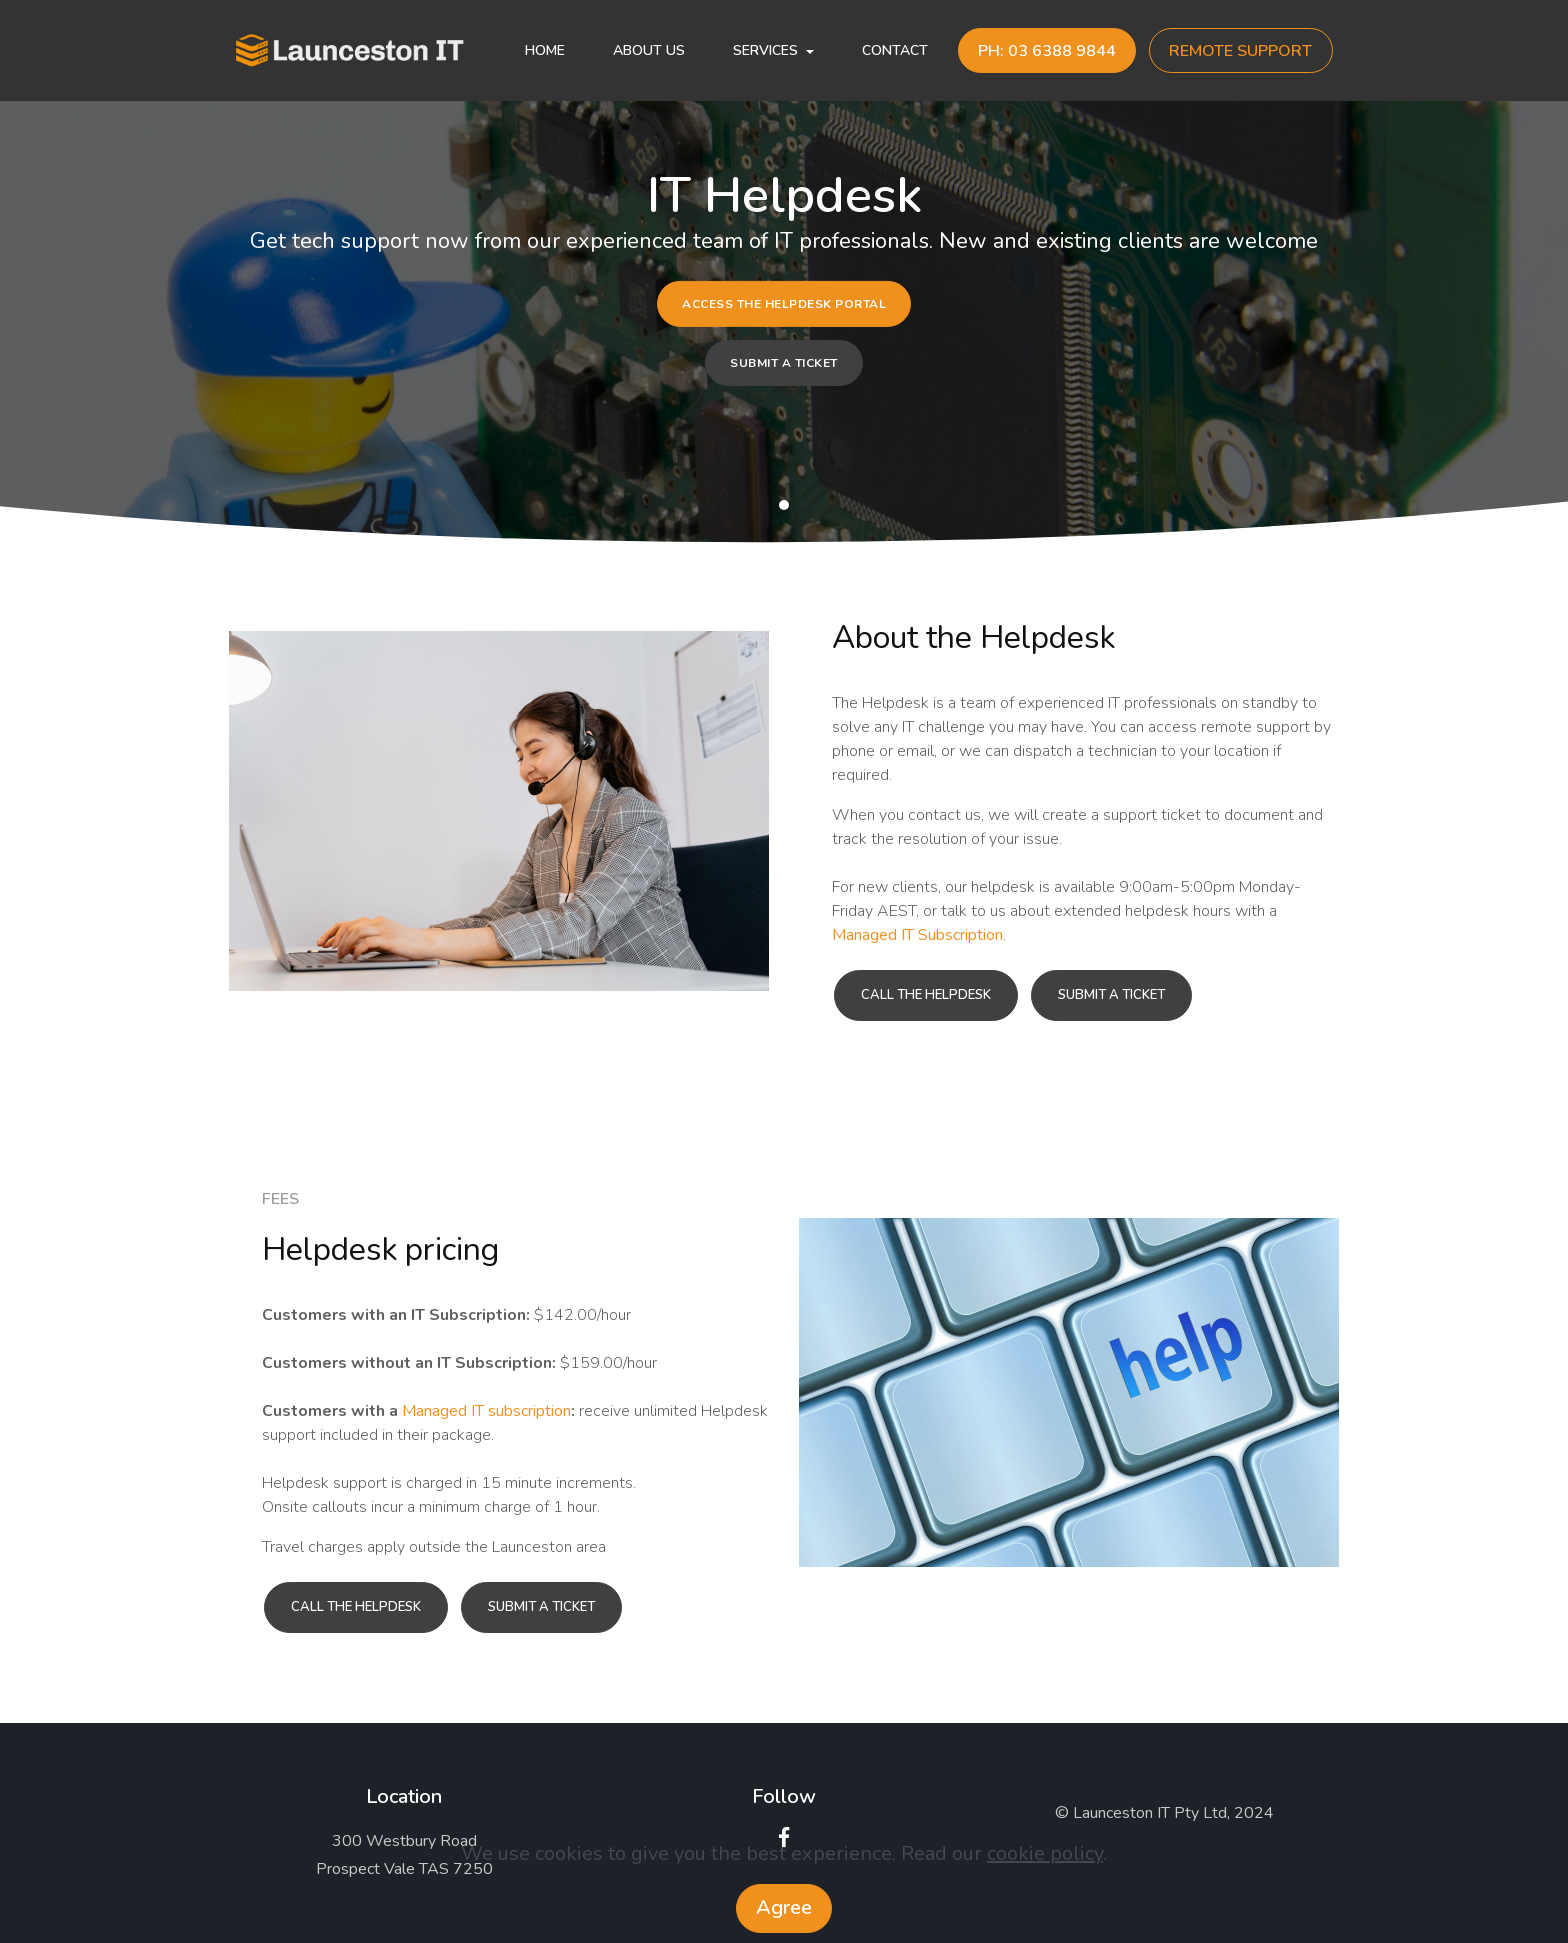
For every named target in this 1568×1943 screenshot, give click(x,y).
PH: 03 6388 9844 (1047, 51)
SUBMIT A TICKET (784, 362)
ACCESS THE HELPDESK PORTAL (784, 304)
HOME (545, 50)
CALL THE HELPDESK (926, 995)
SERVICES (765, 50)
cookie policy (1045, 1853)
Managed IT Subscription (917, 935)
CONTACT (895, 50)
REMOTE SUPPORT (1240, 51)
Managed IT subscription (486, 1411)
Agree (784, 1907)
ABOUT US (649, 50)
